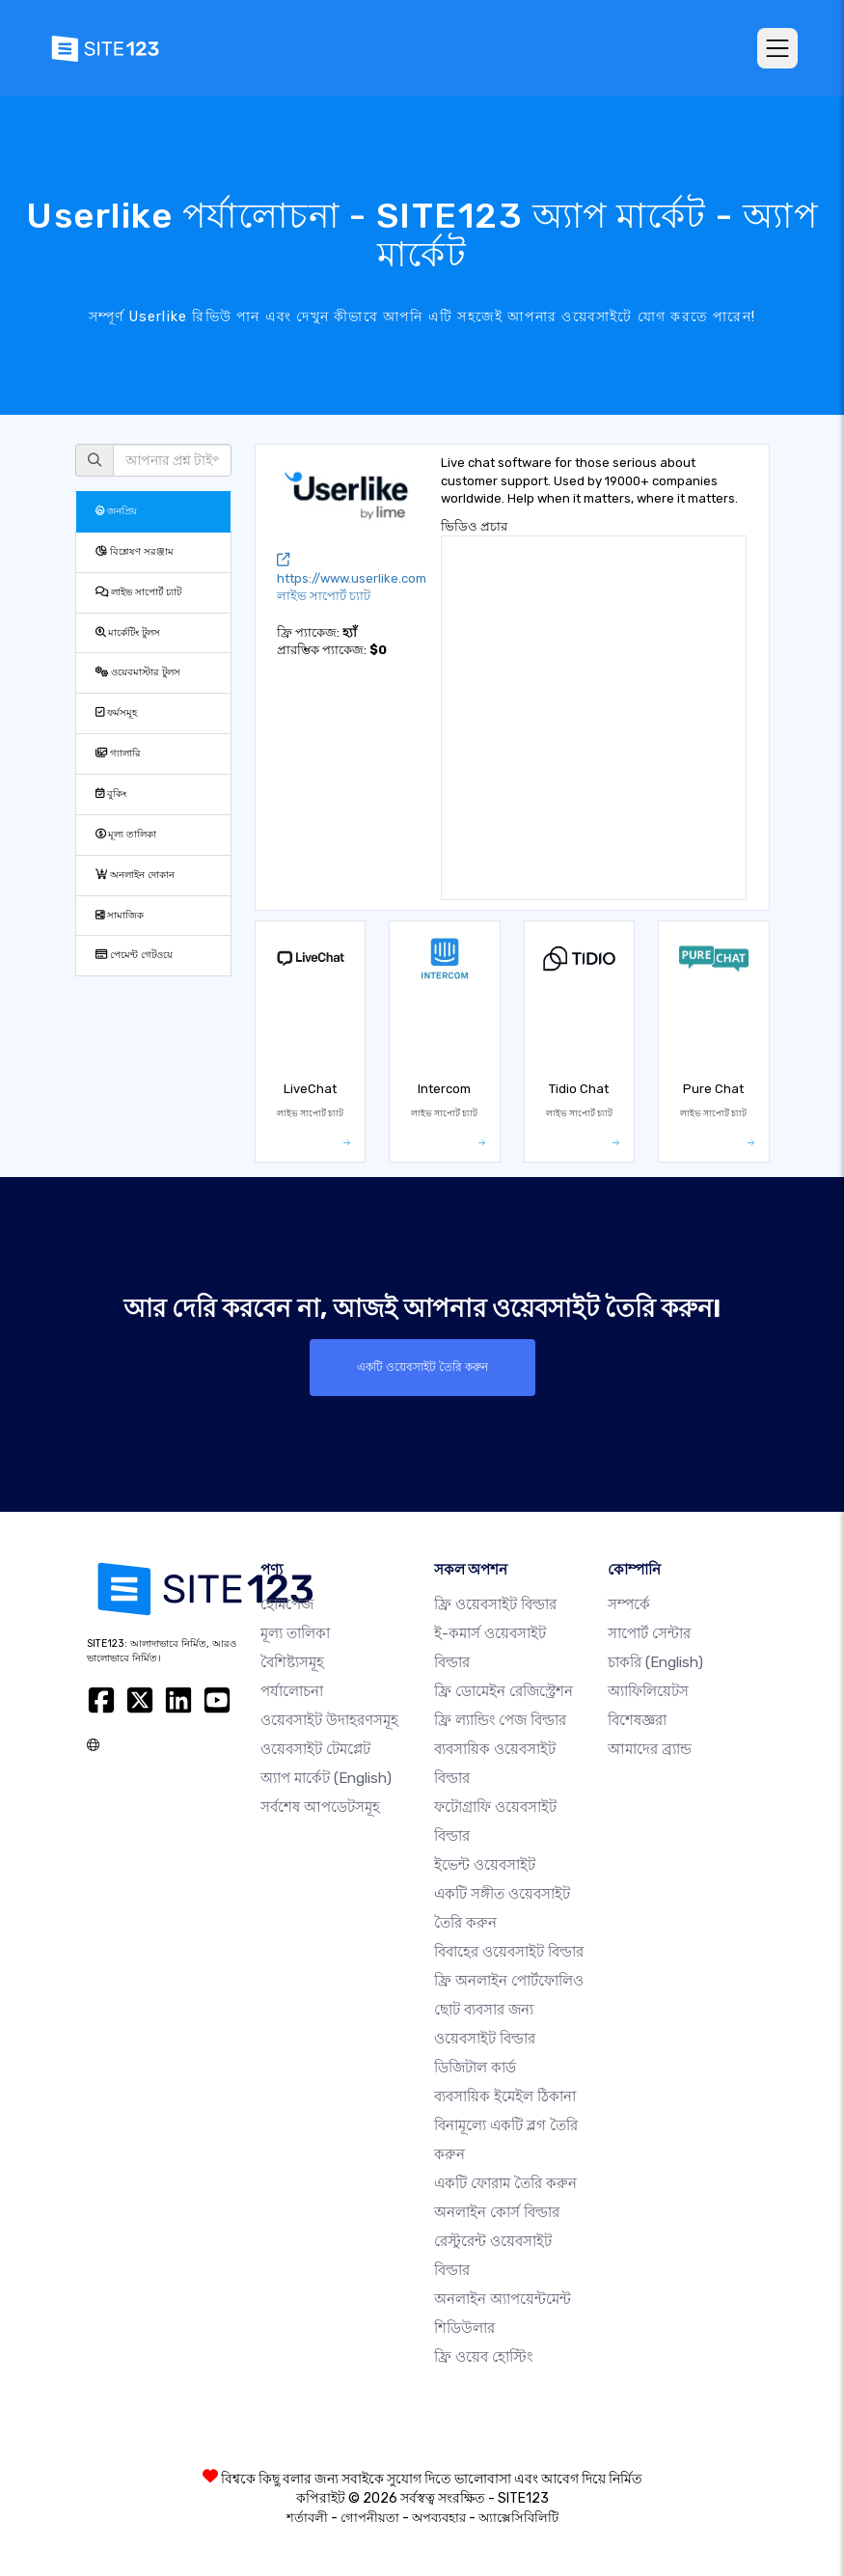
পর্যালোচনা (291, 1691)
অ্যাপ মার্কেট (326, 1778)
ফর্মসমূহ (116, 712)
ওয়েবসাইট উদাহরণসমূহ (329, 1720)
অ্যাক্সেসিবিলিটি (518, 2517)
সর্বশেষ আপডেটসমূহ (320, 1807)
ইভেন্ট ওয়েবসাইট (484, 1865)
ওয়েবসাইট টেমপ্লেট (315, 1749)
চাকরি (655, 1662)
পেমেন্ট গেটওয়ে (134, 954)
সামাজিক (119, 915)
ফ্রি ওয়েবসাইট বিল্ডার (495, 1604)
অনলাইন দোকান (135, 874)
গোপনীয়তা (369, 2517)
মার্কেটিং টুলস (127, 632)
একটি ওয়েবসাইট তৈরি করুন (422, 1367)
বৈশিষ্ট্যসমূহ (292, 1662)
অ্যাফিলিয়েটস (648, 1691)
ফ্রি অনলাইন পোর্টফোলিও (509, 1980)
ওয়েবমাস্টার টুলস (137, 672)
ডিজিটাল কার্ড (475, 2067)
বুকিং (110, 793)
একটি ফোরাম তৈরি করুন (505, 2183)
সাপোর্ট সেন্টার (649, 1633)
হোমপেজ (286, 1604)
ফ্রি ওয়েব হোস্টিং (483, 2357)
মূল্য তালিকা (125, 834)
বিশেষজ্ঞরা (637, 1720)
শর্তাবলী (307, 2517)
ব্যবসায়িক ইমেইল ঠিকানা (505, 2096)
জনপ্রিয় (116, 511)
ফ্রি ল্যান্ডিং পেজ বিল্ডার (500, 1720)
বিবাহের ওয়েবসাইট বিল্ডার (509, 1951)
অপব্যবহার (439, 2517)
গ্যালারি (118, 753)
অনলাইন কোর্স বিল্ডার (496, 2212)
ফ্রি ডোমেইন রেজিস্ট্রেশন (503, 1691)
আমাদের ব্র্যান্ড (650, 1749)
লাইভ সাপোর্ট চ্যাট (138, 592)
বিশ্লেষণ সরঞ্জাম (134, 551)
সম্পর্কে (629, 1604)
